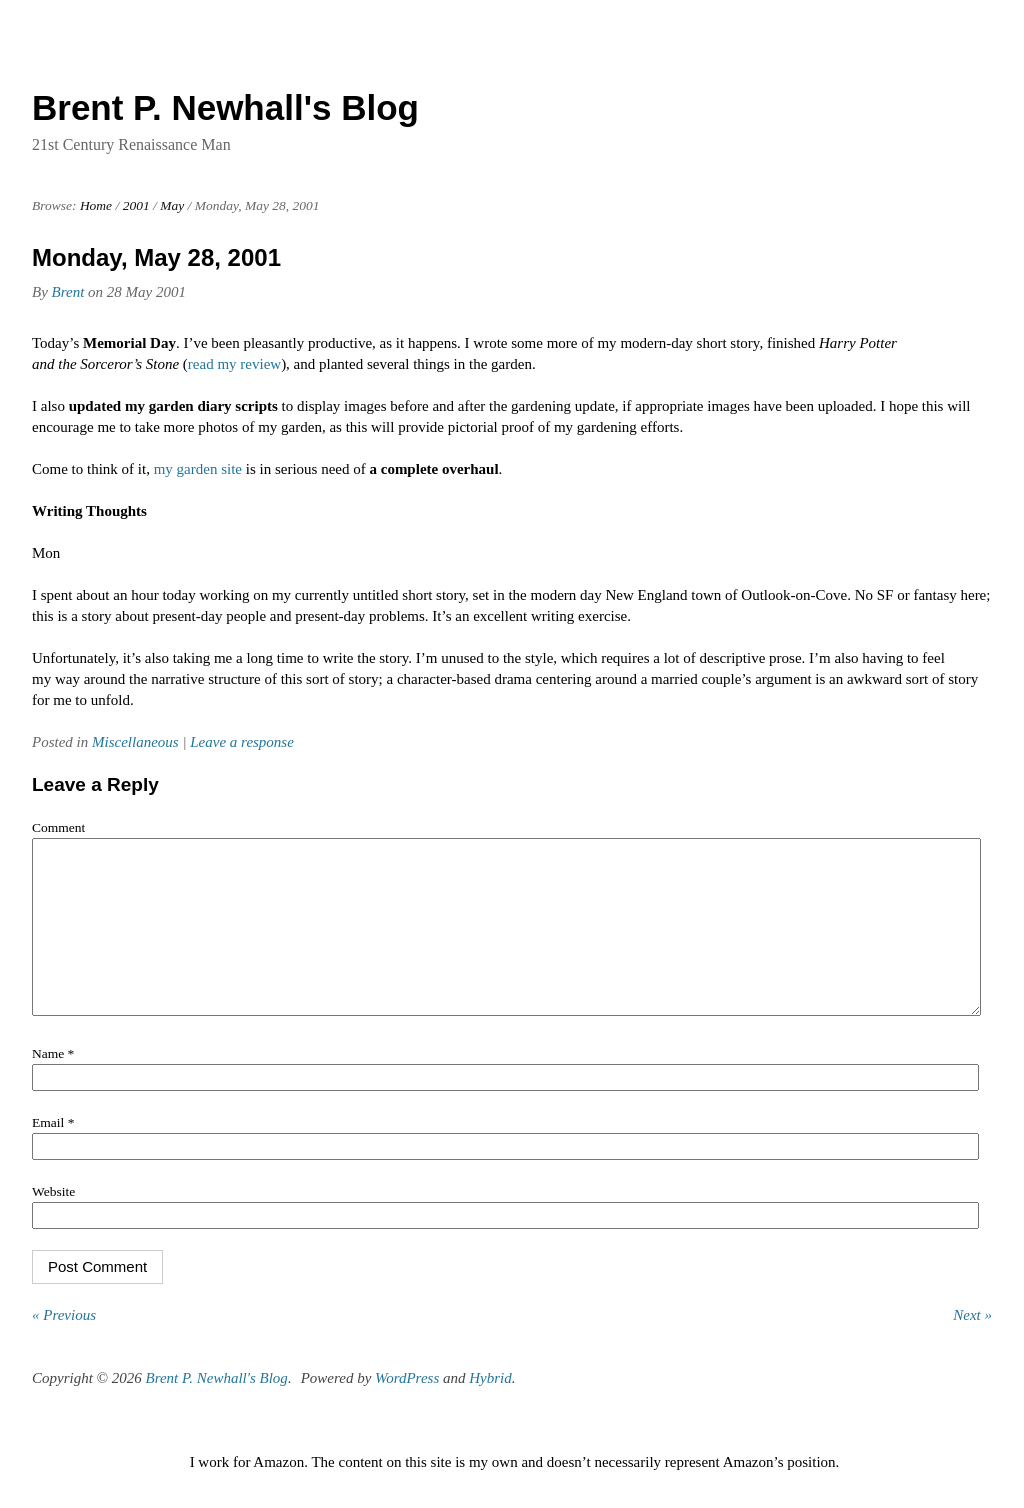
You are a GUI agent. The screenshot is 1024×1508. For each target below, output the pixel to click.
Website (53, 1221)
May (172, 205)
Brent (68, 292)
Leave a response (242, 742)
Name (53, 1083)
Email (53, 1152)
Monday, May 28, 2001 (156, 257)
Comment (58, 827)
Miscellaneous (135, 742)
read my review (234, 364)
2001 (136, 205)
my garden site (198, 469)
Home (96, 205)
